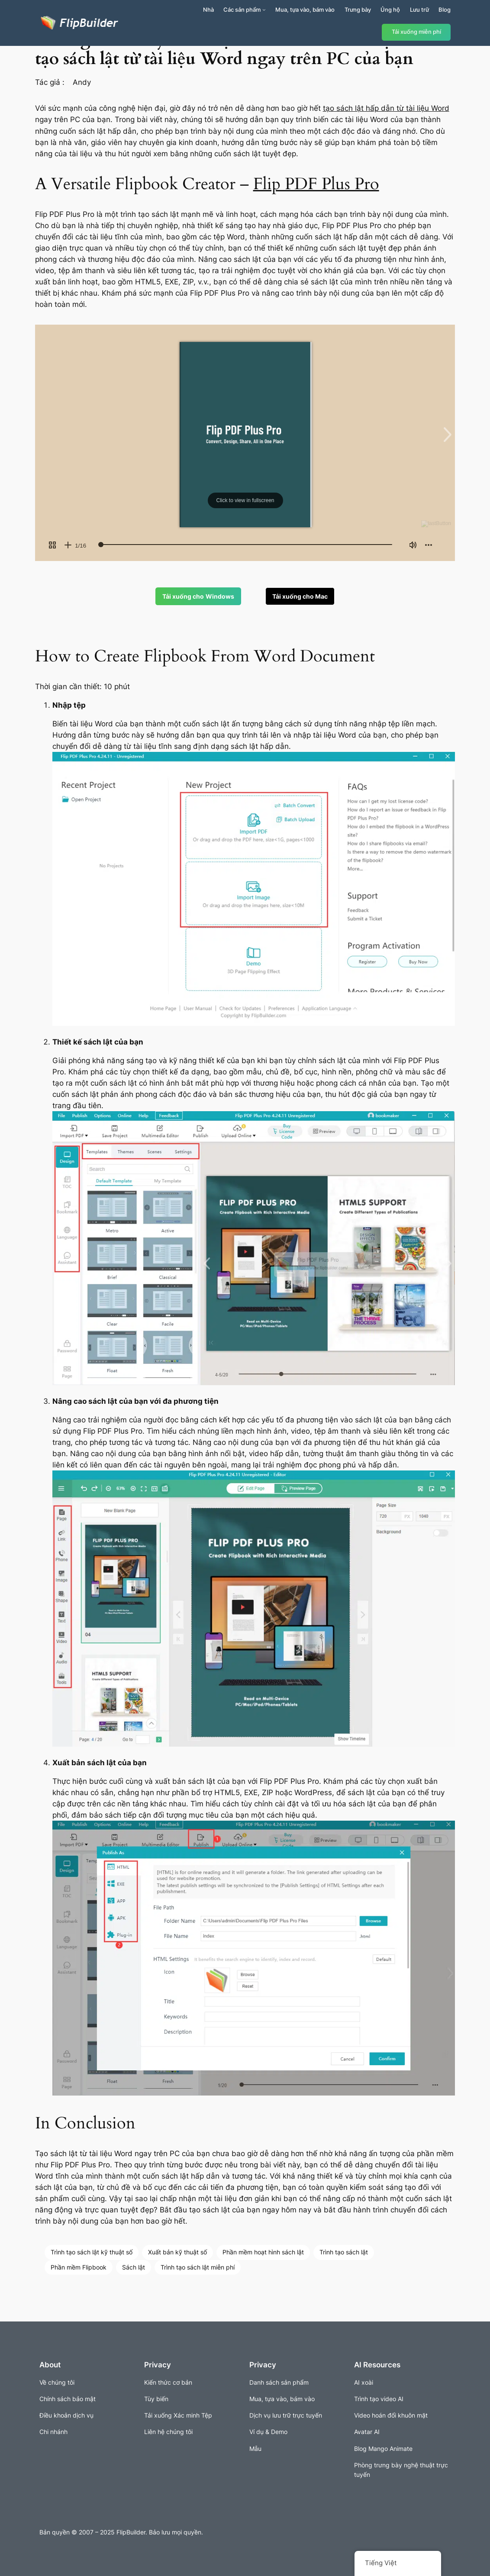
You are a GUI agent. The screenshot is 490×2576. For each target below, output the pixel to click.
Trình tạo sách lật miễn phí (198, 2267)
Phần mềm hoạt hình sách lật (263, 2252)
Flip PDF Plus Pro (316, 184)
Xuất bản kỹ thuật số (177, 2252)
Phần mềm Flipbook (78, 2267)
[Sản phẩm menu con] (264, 9)
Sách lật (133, 2267)
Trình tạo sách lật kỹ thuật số (91, 2252)
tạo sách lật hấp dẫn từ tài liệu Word (386, 108)
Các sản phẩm (242, 9)
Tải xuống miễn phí (416, 32)
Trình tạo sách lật (343, 2252)
